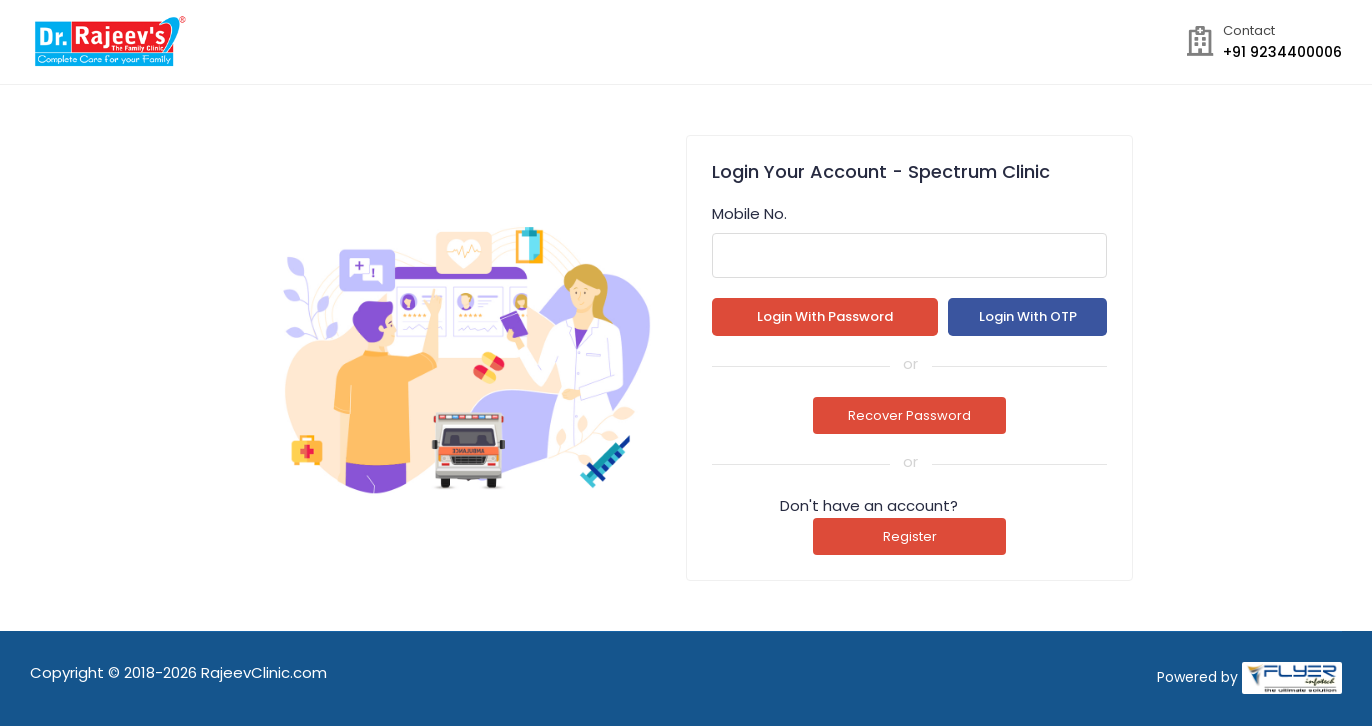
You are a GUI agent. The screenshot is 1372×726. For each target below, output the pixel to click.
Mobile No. (749, 213)
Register (910, 536)
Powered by (1197, 677)
